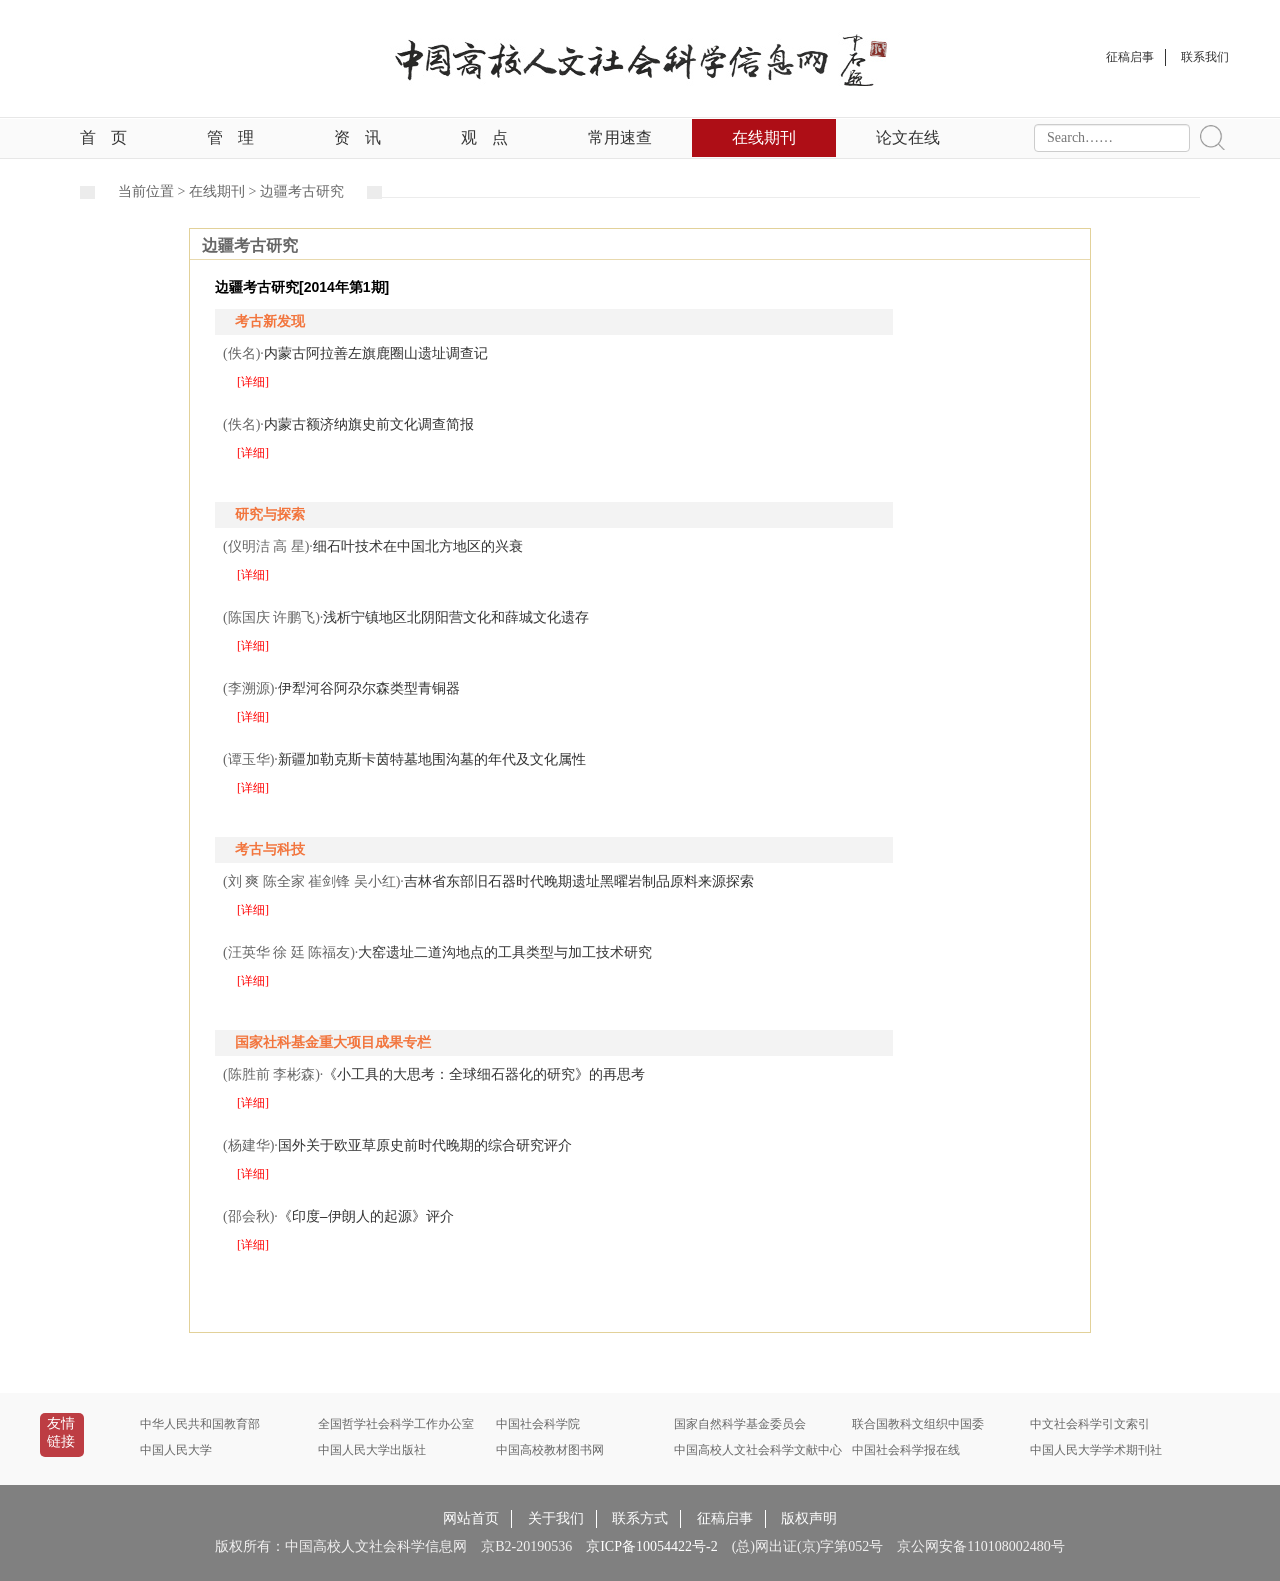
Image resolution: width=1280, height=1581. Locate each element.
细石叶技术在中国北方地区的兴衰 (418, 546)
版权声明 (809, 1518)
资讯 (357, 137)
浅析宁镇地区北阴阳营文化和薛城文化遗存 (456, 617)
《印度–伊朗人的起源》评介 (366, 1216)
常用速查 (620, 137)
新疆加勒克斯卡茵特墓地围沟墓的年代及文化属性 (432, 759)
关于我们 (556, 1518)
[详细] (253, 382)
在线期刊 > (224, 191)
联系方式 (640, 1518)
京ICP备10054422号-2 (651, 1546)
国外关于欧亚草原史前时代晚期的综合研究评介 (425, 1145)
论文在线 (908, 137)
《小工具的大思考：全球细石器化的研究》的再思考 (484, 1074)
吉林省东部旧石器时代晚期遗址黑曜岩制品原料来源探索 (579, 881)
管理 (230, 137)
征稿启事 (725, 1518)
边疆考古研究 (302, 191)
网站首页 (471, 1518)
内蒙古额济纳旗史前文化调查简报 (369, 424)
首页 (103, 137)
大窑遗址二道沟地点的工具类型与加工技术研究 (505, 952)
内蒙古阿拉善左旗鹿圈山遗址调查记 (376, 353)
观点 (484, 137)
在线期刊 (764, 137)
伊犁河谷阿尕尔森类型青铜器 (369, 688)
